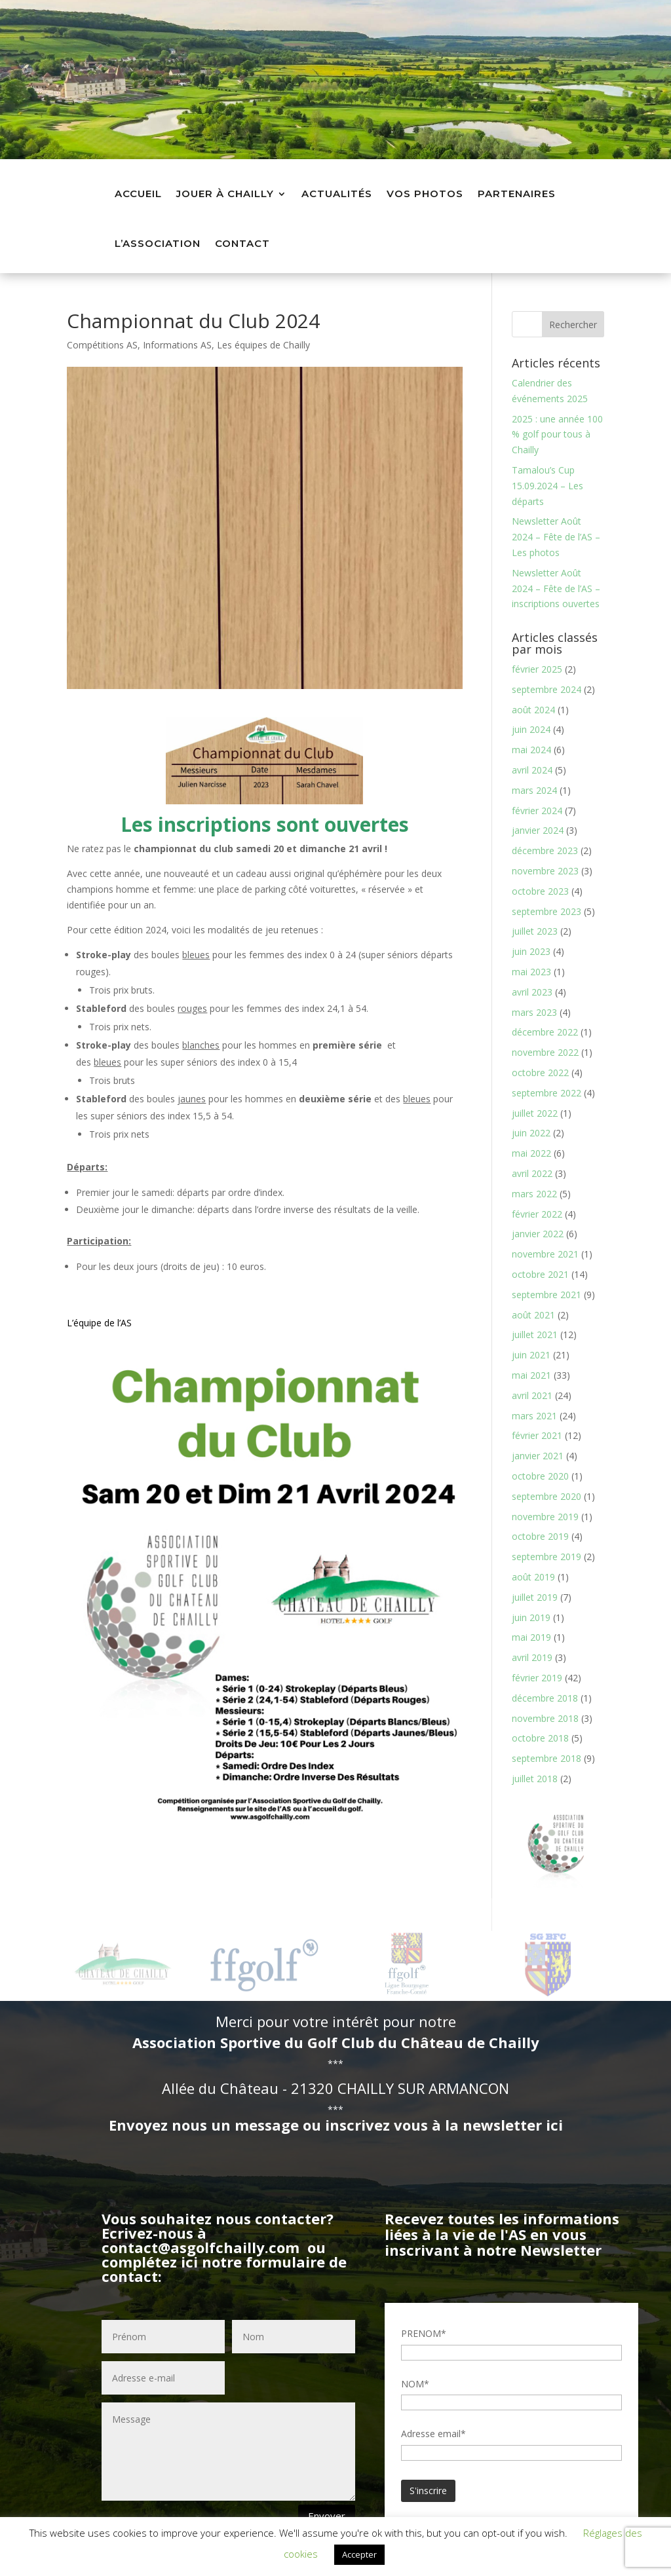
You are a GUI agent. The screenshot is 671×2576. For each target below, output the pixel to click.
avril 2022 (532, 1173)
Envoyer (326, 2515)
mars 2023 (534, 1012)
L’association (158, 243)
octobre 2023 (540, 891)
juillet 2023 (535, 931)
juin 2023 (531, 951)
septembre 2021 (546, 1294)
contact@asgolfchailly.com (200, 2247)
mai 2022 (531, 1153)
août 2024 (533, 709)
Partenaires (517, 193)
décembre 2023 (545, 850)
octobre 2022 (540, 1072)
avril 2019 (532, 1657)
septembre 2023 (546, 911)
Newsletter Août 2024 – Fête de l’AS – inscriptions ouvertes (556, 588)
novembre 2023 (545, 871)
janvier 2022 (538, 1233)
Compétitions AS (102, 345)
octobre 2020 (540, 1476)
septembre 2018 (546, 1758)
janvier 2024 (538, 830)
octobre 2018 (540, 1738)
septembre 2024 (546, 689)
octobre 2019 (540, 1536)
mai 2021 (531, 1375)
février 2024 (537, 810)
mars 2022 (534, 1193)
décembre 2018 (545, 1698)
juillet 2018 (535, 1778)
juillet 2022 (535, 1113)
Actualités (336, 193)
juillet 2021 (535, 1334)
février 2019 (537, 1677)
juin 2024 (531, 730)
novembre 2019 (545, 1516)
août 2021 (533, 1315)
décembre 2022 (545, 1032)
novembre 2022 (545, 1052)
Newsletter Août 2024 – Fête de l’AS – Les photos (556, 537)
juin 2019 (531, 1617)
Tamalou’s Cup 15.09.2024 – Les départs (547, 486)
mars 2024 (534, 790)
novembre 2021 (545, 1254)
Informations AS (177, 345)
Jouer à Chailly (225, 193)
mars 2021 (534, 1415)
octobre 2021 (540, 1274)
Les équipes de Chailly (263, 345)
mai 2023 (531, 971)
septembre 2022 (546, 1093)
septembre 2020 (546, 1496)
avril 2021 (532, 1395)
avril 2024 (532, 770)
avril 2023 (532, 992)
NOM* (415, 2384)
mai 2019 (531, 1637)
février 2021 (537, 1435)
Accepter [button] (359, 2554)
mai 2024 (531, 749)
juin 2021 (531, 1355)
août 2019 (533, 1577)
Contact (242, 243)
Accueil (138, 193)
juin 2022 (531, 1133)
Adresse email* (433, 2433)
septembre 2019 (546, 1556)
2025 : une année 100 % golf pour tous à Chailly (557, 435)
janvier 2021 (538, 1455)
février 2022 (537, 1214)
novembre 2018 (545, 1718)
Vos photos (425, 193)
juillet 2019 (535, 1597)
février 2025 (537, 669)
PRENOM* (423, 2333)
